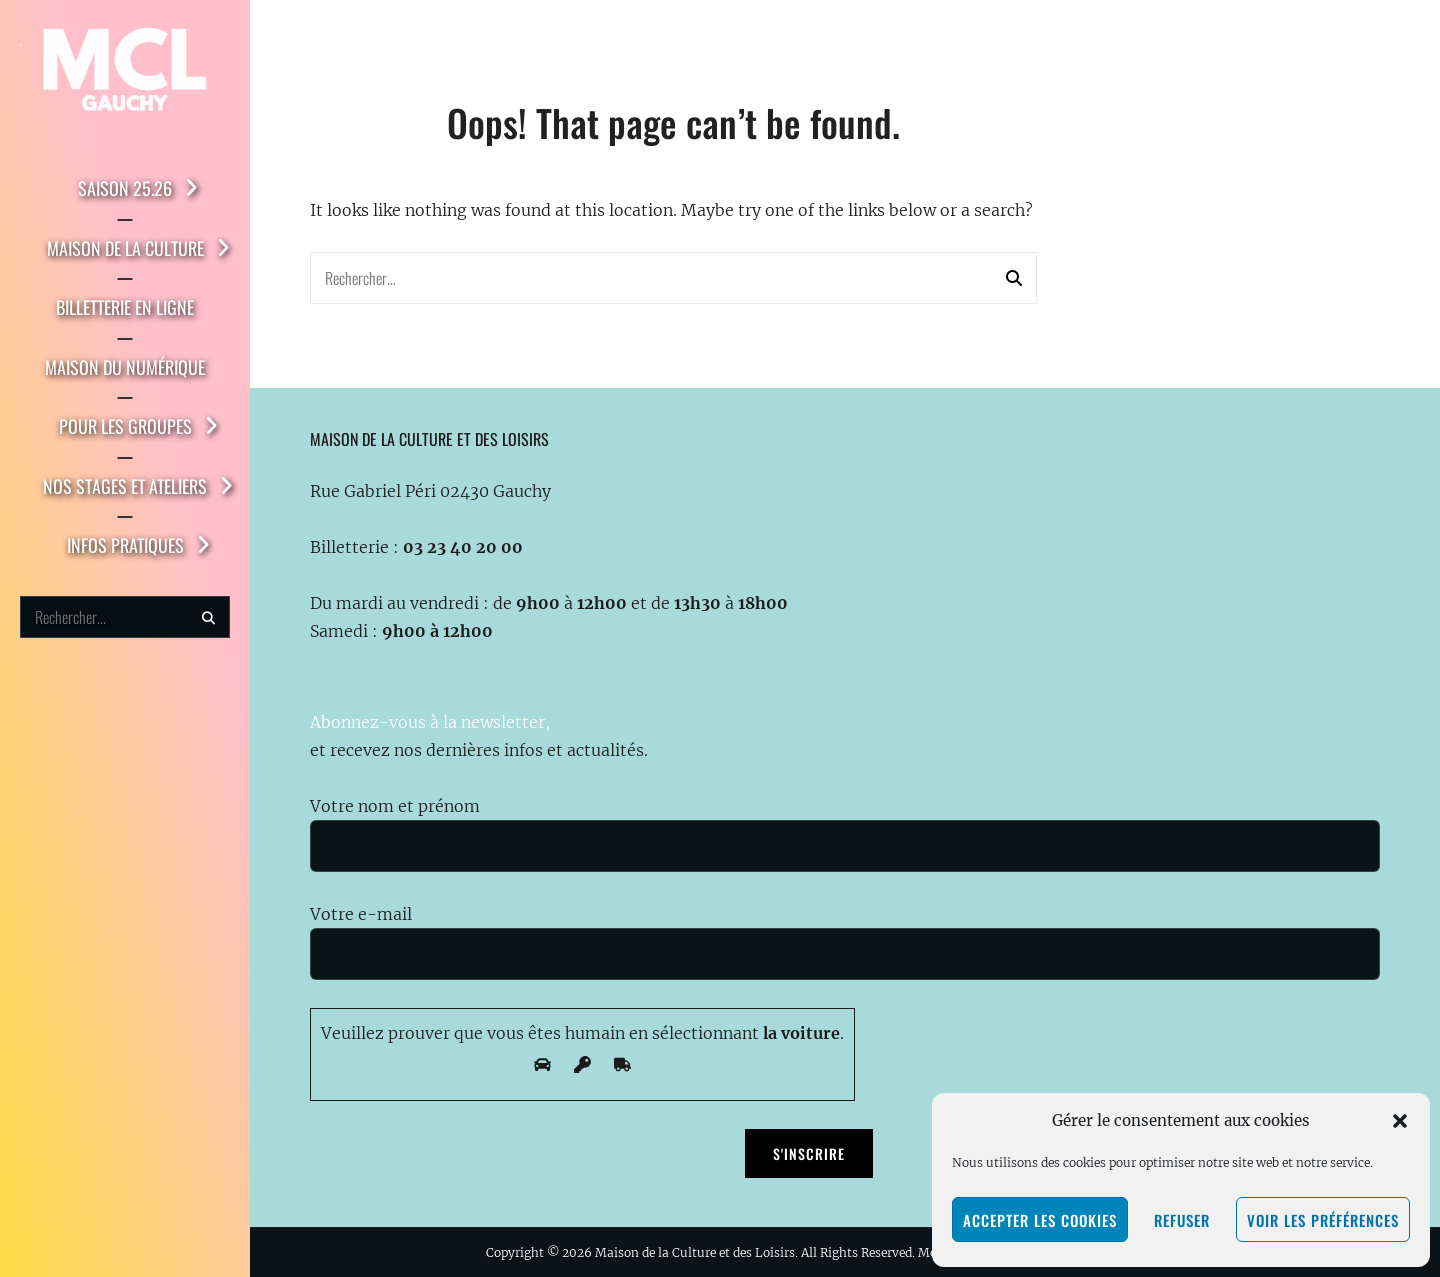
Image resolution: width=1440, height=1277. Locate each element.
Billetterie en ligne (125, 307)
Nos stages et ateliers (125, 486)
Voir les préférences (1323, 1220)
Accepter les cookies (1040, 1220)
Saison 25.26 (125, 188)
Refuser (1182, 1220)
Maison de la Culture (125, 248)
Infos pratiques (125, 545)
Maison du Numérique (125, 367)
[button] (1400, 1121)
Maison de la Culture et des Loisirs (695, 1252)
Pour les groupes (125, 426)
